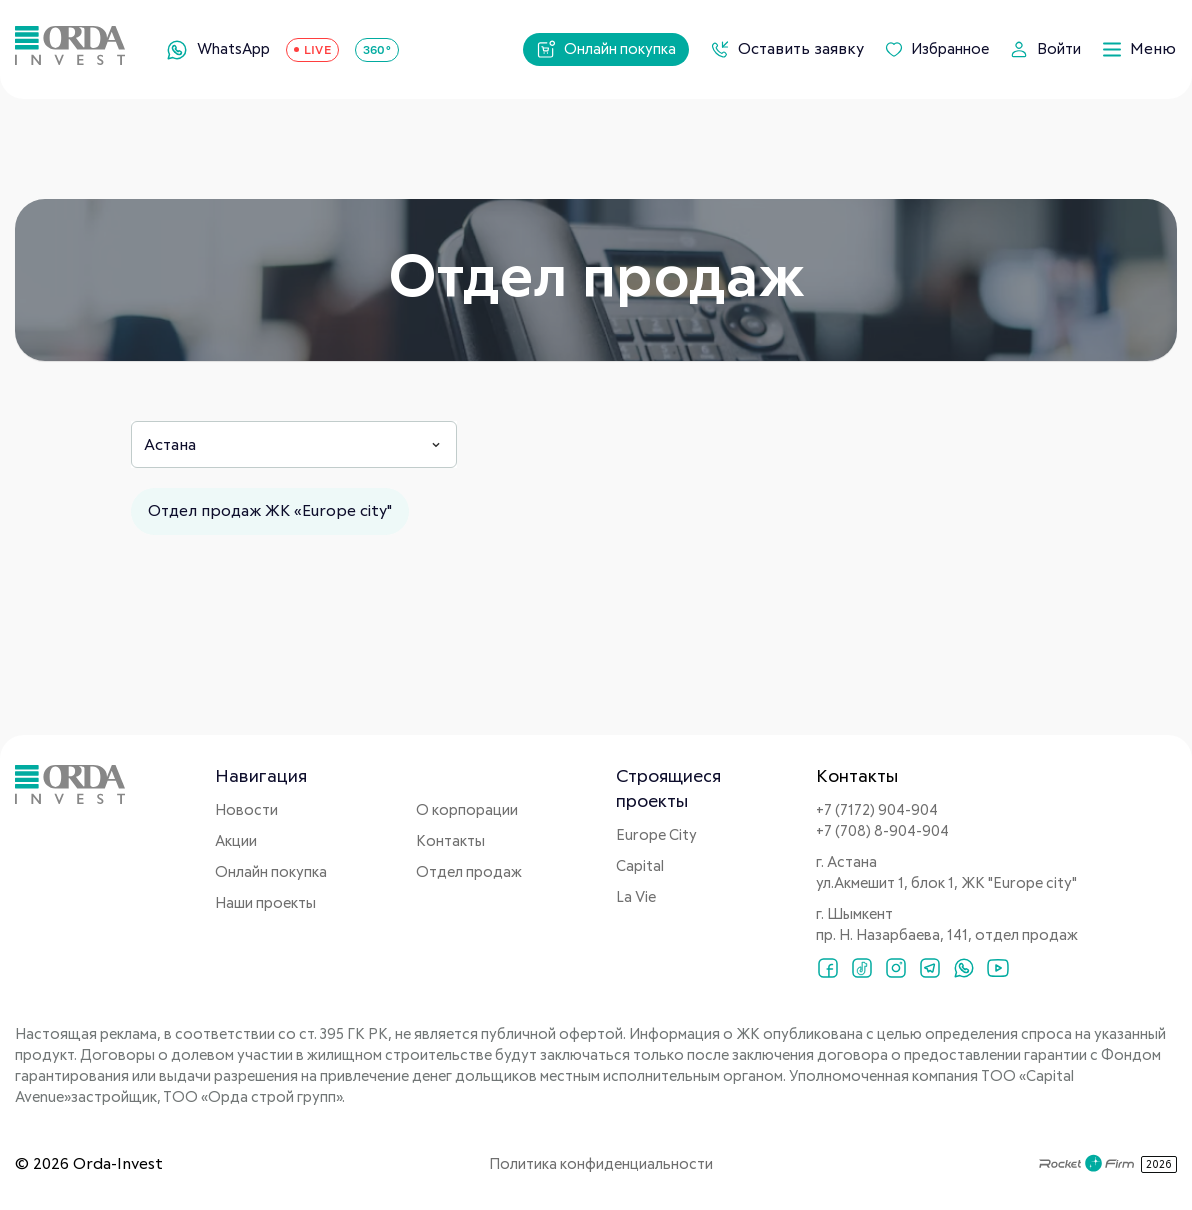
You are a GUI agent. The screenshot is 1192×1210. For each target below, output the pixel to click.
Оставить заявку (787, 49)
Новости (246, 810)
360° (377, 49)
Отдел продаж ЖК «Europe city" (270, 511)
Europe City (656, 835)
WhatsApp (217, 50)
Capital (640, 866)
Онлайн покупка (606, 49)
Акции (236, 841)
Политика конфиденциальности (601, 1164)
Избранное (937, 49)
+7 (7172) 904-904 (877, 810)
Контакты (450, 841)
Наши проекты (265, 903)
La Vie (636, 897)
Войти (1045, 49)
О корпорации (467, 810)
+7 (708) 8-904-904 (882, 831)
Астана (170, 445)
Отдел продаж (469, 872)
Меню (1139, 49)
